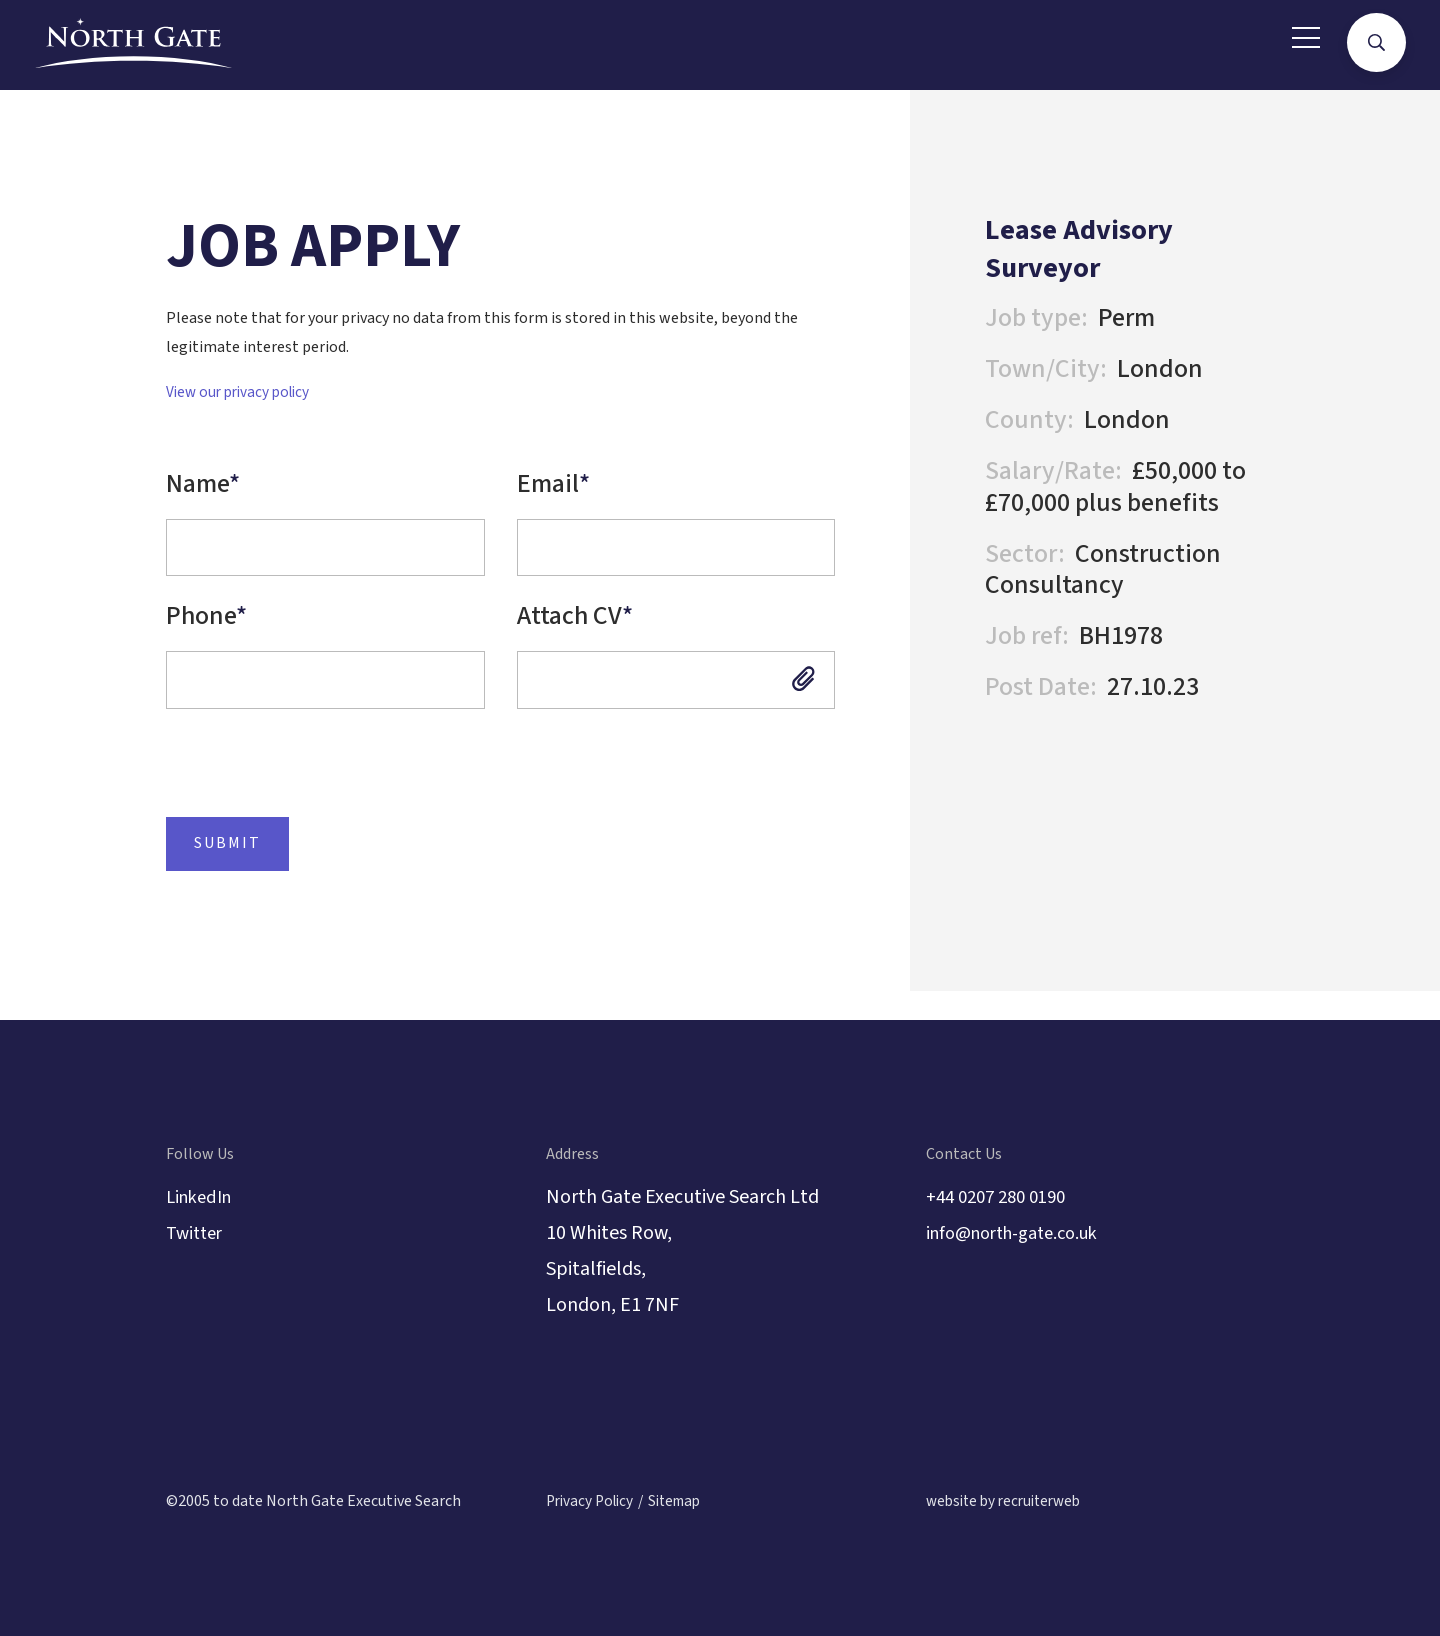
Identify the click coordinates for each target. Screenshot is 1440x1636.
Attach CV (575, 628)
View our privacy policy (242, 392)
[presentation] (294, 788)
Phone (206, 628)
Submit (218, 871)
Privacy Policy (593, 1502)
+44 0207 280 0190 (1004, 1198)
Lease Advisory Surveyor (1090, 248)
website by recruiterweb (1009, 1502)
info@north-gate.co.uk (1022, 1234)
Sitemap (685, 1502)
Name (203, 483)
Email (553, 483)
